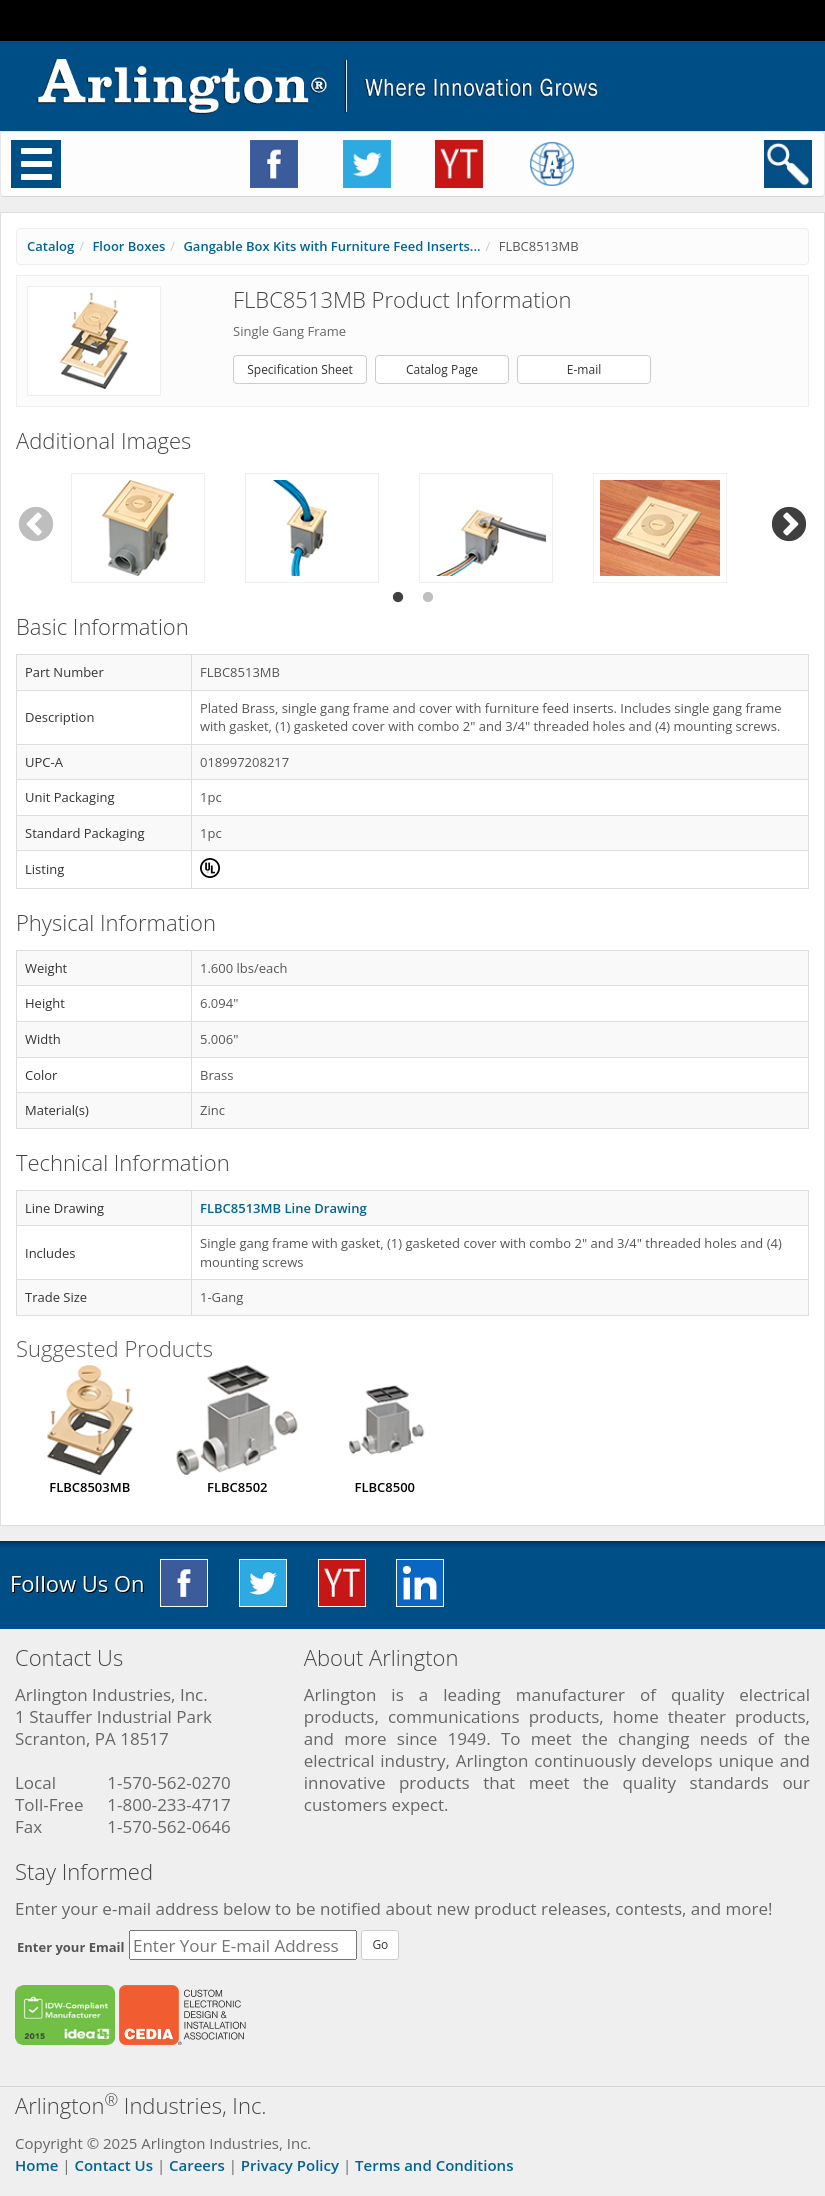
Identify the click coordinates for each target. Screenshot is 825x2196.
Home (36, 2165)
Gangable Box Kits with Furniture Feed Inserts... (331, 246)
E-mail (584, 369)
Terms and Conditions (434, 2165)
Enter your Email (71, 1947)
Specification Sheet (300, 369)
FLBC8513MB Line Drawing (283, 1208)
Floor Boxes (128, 246)
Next (789, 525)
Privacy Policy (290, 2165)
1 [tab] (398, 598)
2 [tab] (428, 598)
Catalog (50, 246)
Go (380, 1944)
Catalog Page (442, 369)
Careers (197, 2165)
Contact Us (113, 2165)
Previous (36, 525)
